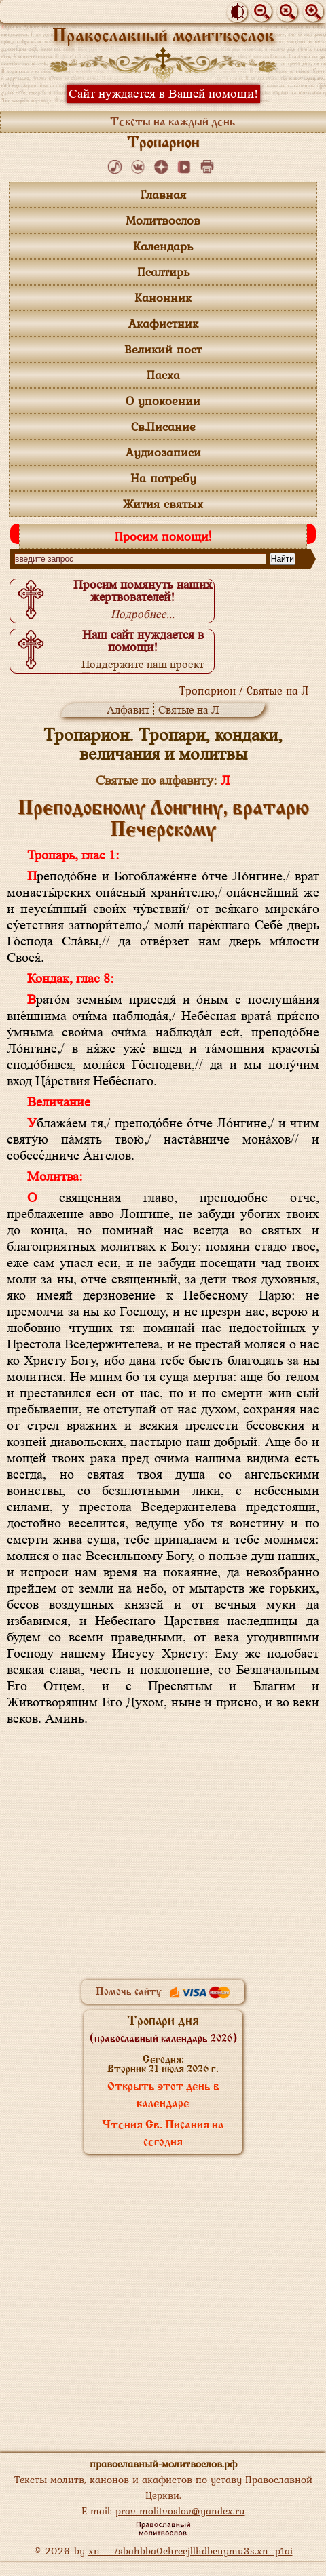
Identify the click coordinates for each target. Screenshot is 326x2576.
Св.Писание (163, 426)
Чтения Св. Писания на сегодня (163, 2134)
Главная (163, 194)
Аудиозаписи (163, 452)
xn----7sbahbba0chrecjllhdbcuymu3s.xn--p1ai (190, 2550)
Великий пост (163, 349)
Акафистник (163, 323)
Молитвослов (163, 220)
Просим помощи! (163, 536)
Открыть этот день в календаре (163, 2095)
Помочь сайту (163, 1992)
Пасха (163, 375)
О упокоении (163, 400)
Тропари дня (163, 2029)
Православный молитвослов (163, 36)
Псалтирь (163, 271)
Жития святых (163, 503)
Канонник (163, 297)
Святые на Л (188, 709)
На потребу (163, 478)
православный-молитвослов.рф (163, 2464)
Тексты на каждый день (173, 122)
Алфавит (128, 709)
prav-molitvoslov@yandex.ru (180, 2510)
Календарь (163, 246)
